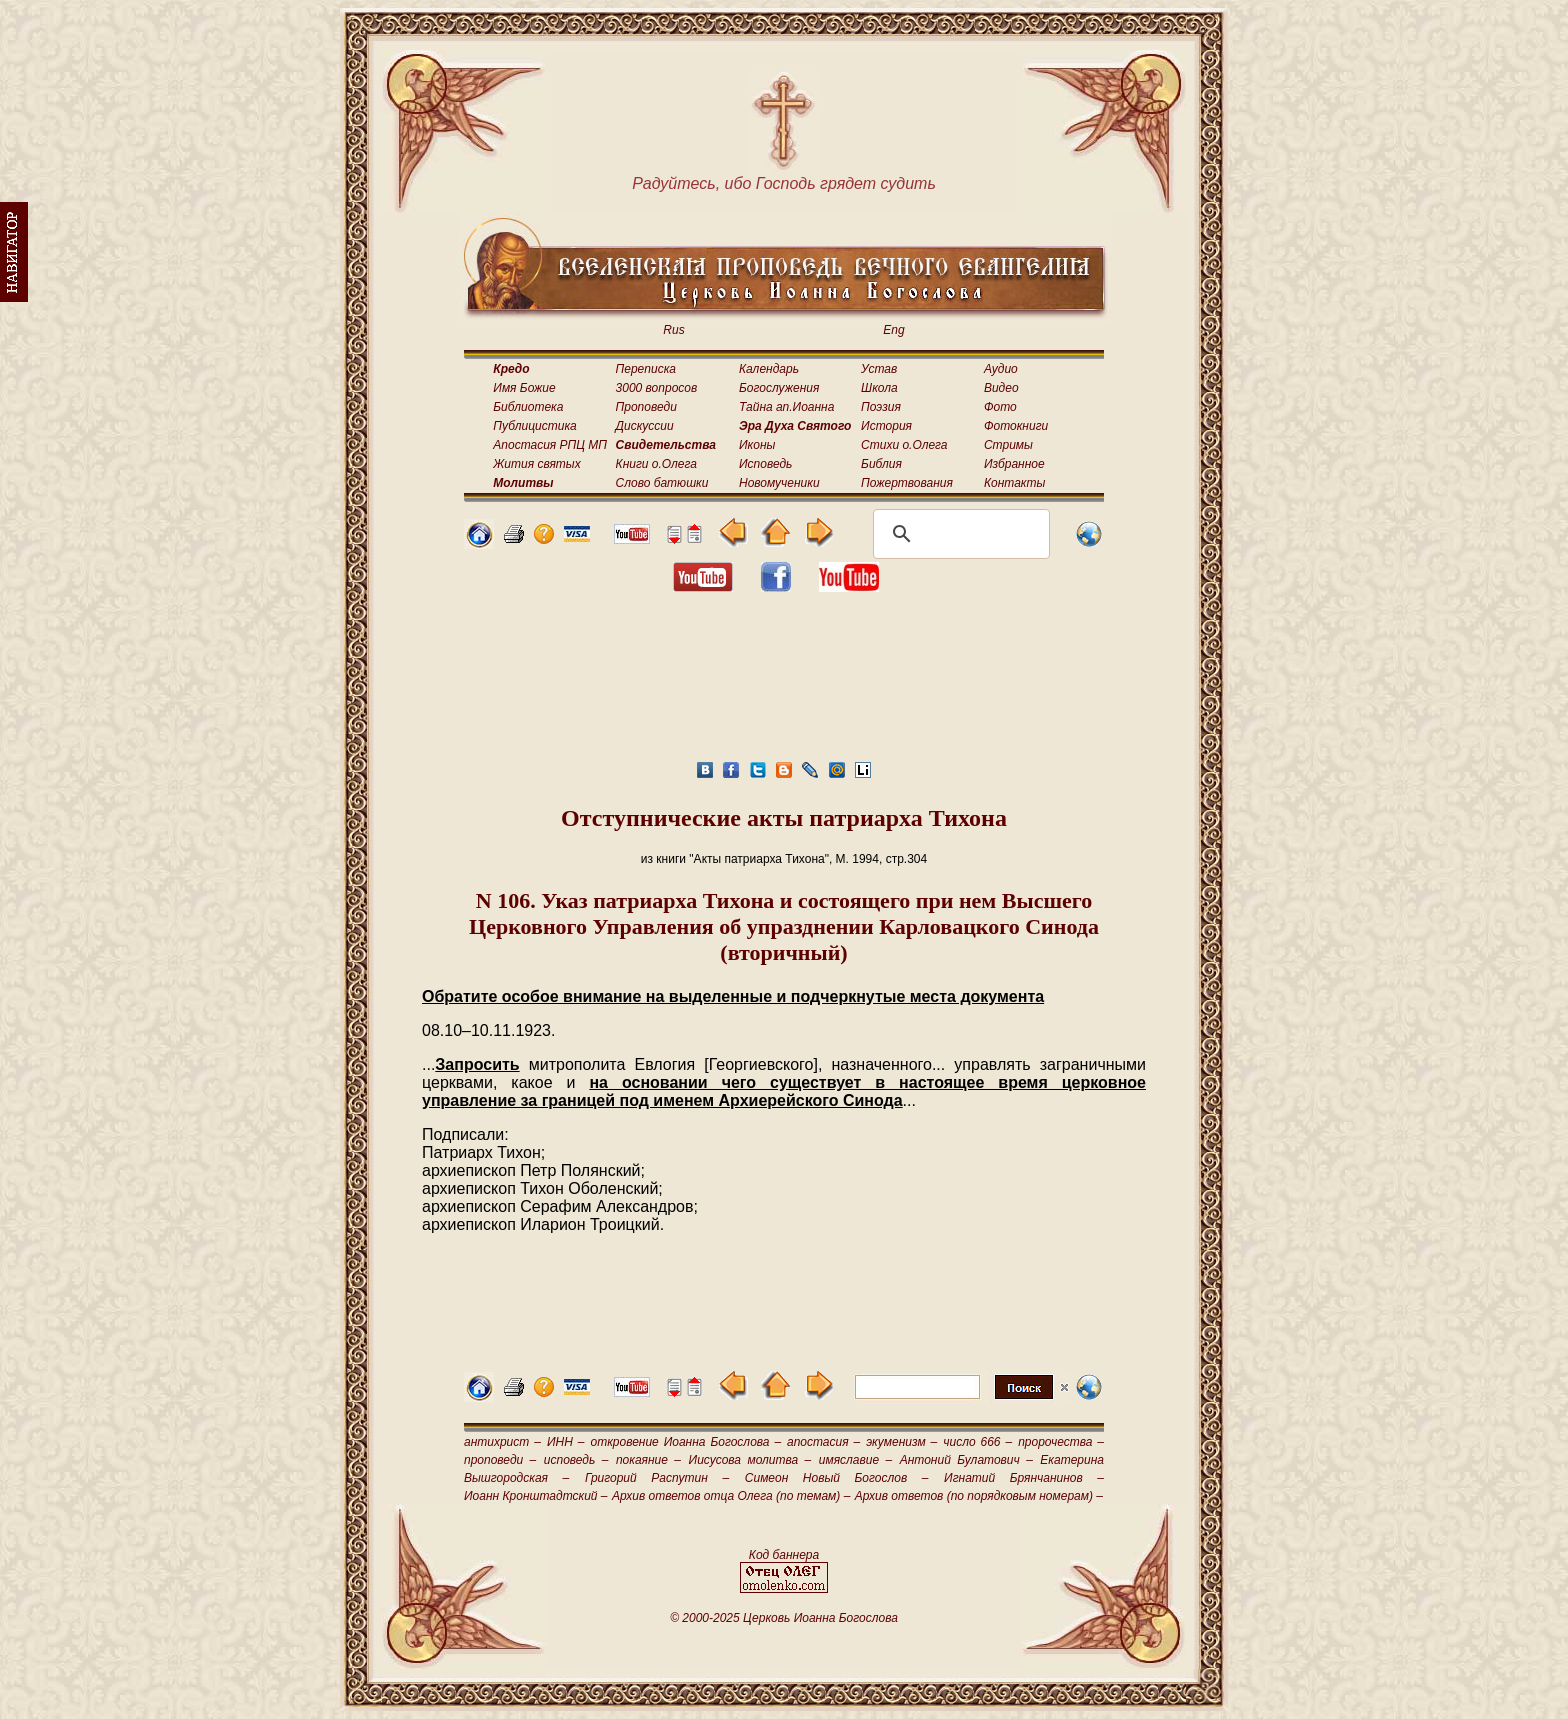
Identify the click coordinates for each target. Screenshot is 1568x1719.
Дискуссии (645, 426)
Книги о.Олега (656, 464)
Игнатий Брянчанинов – (1024, 1478)
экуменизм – (901, 1442)
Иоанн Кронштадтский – (536, 1496)
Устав (879, 369)
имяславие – (855, 1460)
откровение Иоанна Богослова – (685, 1442)
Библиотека (528, 407)
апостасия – (823, 1442)
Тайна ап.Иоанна (786, 407)
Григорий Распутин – (657, 1478)
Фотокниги (1016, 426)
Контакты (1015, 483)
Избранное (1014, 464)
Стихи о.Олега (904, 445)
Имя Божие (524, 388)
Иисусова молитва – (750, 1460)
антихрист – (502, 1442)
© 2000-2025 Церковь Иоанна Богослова (784, 1618)
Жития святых (536, 464)
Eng (893, 330)
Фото (1000, 407)
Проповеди (646, 407)
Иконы (757, 445)
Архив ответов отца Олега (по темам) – (731, 1496)
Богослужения (779, 388)
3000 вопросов (657, 388)
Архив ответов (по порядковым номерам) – (979, 1496)
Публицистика (534, 426)
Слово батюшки (662, 483)
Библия (881, 464)
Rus (673, 330)
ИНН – (566, 1442)
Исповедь (765, 464)
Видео (1001, 388)
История (886, 426)
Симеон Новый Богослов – (837, 1478)
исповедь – (576, 1460)
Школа (879, 388)
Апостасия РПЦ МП (550, 445)
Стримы (1008, 445)
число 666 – (977, 1442)
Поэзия (881, 407)
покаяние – (648, 1460)
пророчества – (1061, 1442)
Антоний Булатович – (966, 1460)
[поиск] (958, 534)
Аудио (1001, 369)
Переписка (646, 369)
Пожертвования (907, 483)
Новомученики (779, 483)
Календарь (769, 369)
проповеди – (500, 1460)
